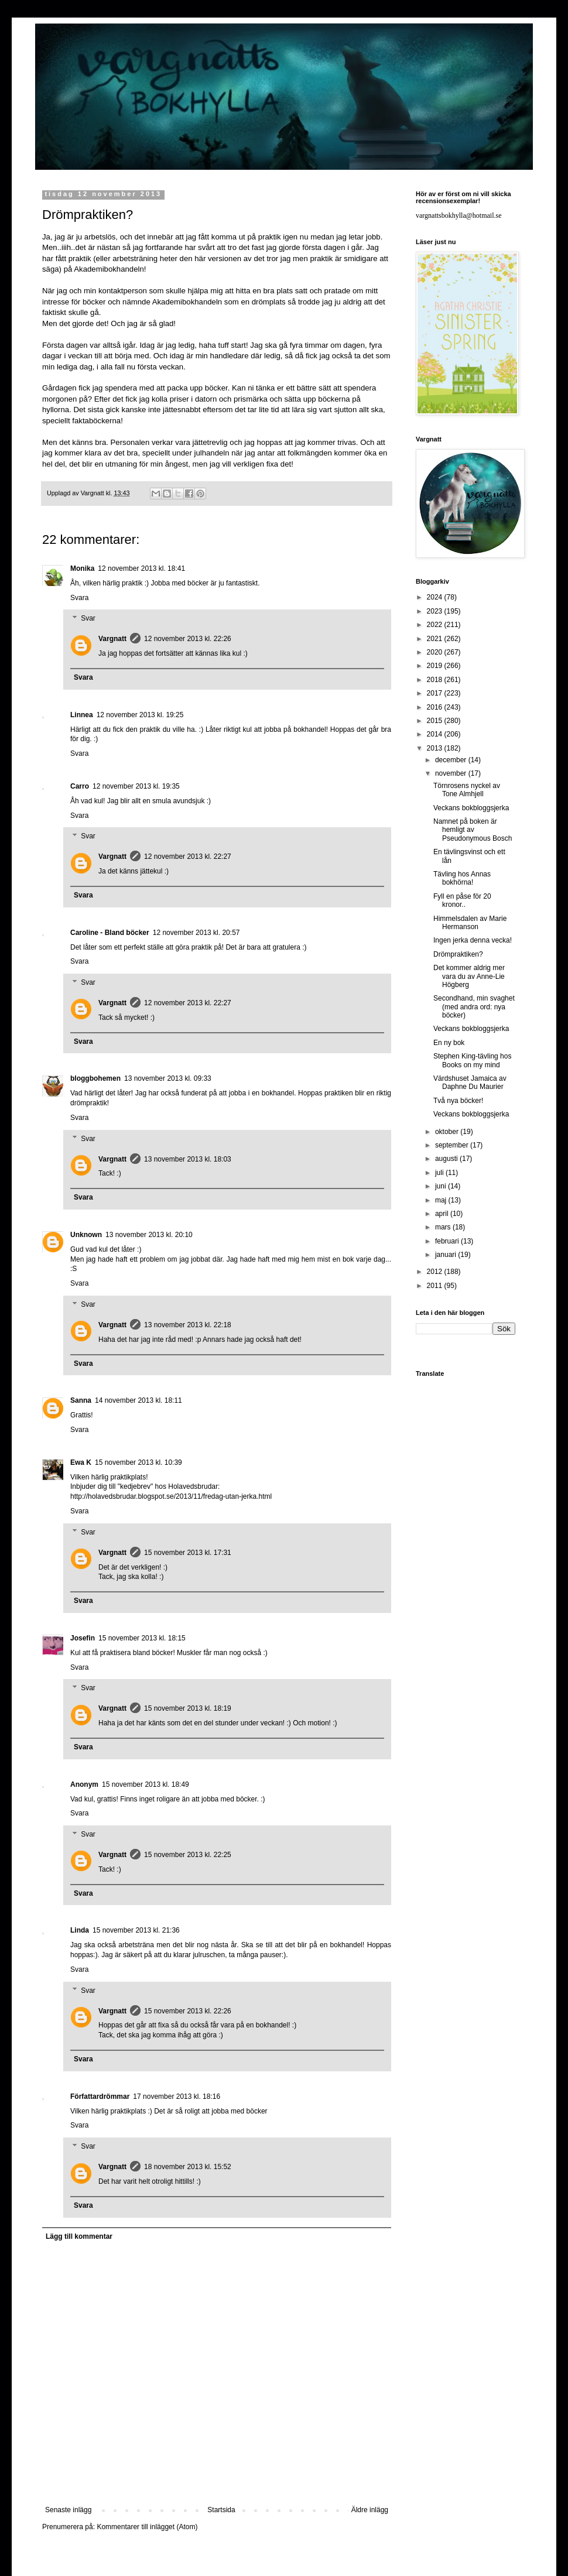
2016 (435, 707)
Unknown (86, 1235)
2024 (435, 597)
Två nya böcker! (458, 1101)
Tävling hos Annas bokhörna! (462, 878)
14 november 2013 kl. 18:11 (138, 1400)
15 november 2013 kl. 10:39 (138, 1462)
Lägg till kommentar (79, 2236)
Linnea (81, 715)
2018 (435, 680)
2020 (435, 652)
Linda (79, 1930)
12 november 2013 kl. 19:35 (136, 786)
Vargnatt (112, 639)
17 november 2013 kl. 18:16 (176, 2096)
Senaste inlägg (68, 2510)
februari (448, 1241)
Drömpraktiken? (458, 954)
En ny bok (448, 1043)
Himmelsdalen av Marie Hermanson (470, 922)
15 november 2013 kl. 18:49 (145, 1784)
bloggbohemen (95, 1078)
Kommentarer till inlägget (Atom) (147, 2527)
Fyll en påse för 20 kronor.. (462, 900)
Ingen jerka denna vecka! (472, 940)
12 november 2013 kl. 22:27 (187, 856)
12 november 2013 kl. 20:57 (196, 933)
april (442, 1214)
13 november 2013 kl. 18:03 (187, 1159)
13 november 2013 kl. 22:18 (187, 1325)
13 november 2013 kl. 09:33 (167, 1078)
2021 (435, 639)
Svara (79, 598)
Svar (88, 619)
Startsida (221, 2510)
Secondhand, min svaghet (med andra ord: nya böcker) (474, 1006)
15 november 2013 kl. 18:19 (187, 1708)
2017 (435, 693)
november (451, 773)
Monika (82, 568)
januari (446, 1255)
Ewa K (80, 1462)
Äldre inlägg (369, 2510)
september (452, 1145)
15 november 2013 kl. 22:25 (187, 1855)
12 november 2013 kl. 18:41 (141, 568)
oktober (447, 1132)
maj (442, 1200)
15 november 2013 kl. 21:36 (136, 1930)
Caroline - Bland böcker (109, 933)
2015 (435, 721)
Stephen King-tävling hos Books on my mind (472, 1060)
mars (444, 1227)
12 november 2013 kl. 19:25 (140, 715)
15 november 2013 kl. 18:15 (142, 1638)
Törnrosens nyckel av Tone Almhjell (466, 790)
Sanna (80, 1400)
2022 (435, 625)
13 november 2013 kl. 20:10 (149, 1235)
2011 (435, 1286)
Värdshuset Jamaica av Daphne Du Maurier (470, 1082)
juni (441, 1186)
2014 (435, 734)
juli (440, 1173)
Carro (79, 786)
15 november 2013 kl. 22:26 (187, 2011)
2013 (435, 748)
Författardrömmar (99, 2096)
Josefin (82, 1638)
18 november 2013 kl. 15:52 (187, 2167)
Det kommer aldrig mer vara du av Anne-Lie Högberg (469, 976)
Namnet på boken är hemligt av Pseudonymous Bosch (472, 829)
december (451, 760)
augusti (447, 1159)
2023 (435, 611)
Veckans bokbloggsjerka (471, 808)
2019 (435, 666)
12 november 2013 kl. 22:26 (187, 639)
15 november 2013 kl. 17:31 (187, 1553)
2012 (435, 1272)
